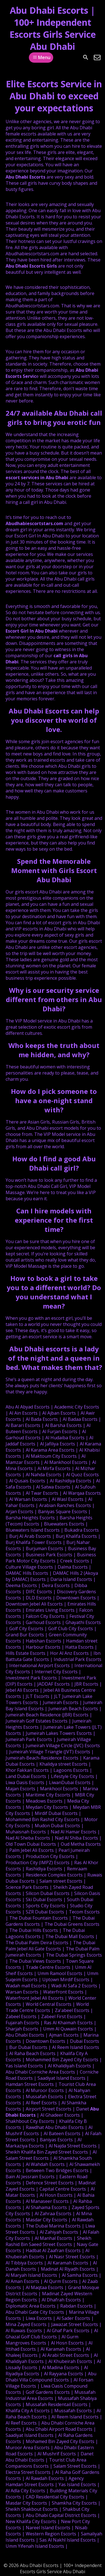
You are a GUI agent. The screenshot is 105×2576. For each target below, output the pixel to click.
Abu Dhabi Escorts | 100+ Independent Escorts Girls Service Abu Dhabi (53, 28)
